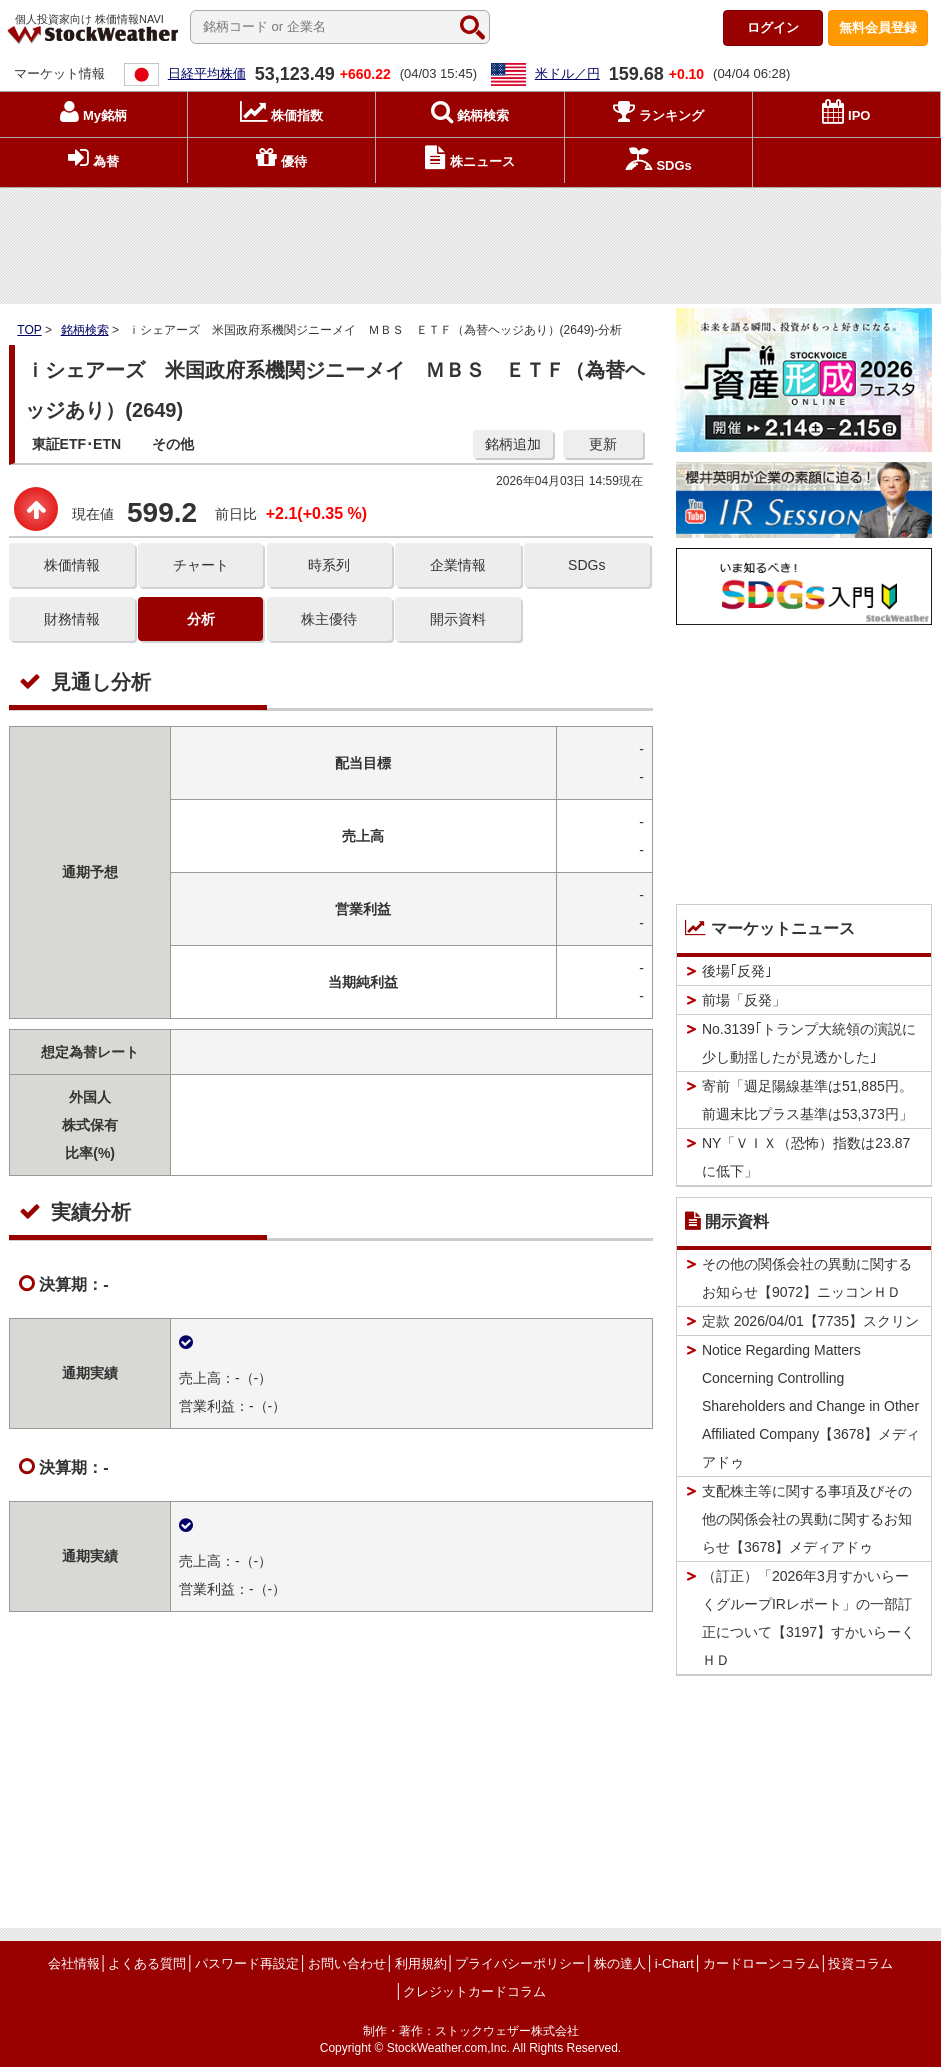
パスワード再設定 (247, 1963)
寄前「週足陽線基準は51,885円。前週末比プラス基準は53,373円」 (807, 1100)
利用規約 (421, 1963)
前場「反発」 (744, 1000)
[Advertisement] (471, 241)
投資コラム (860, 1963)
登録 (878, 27)
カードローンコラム (761, 1963)
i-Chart (674, 1963)
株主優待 (329, 619)
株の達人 (620, 1963)
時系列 (329, 565)
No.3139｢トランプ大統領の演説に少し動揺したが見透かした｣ (809, 1043)
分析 (201, 619)
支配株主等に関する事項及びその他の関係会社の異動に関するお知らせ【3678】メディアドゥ (807, 1519)
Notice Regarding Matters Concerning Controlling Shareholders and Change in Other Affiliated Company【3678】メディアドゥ (811, 1406)
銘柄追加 (513, 444)
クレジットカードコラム (474, 1991)
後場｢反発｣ (737, 971)
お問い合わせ (347, 1963)
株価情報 (72, 565)
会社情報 (74, 1963)
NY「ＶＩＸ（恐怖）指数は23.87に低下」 (806, 1157)
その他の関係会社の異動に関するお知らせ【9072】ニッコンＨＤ (807, 1278)
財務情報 (72, 619)
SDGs (586, 565)
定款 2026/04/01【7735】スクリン (810, 1321)
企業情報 (458, 565)
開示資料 (458, 619)
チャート (201, 565)
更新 (603, 444)
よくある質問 (147, 1963)
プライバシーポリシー (520, 1963)
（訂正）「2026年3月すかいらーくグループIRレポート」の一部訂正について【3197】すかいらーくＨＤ (808, 1618)
